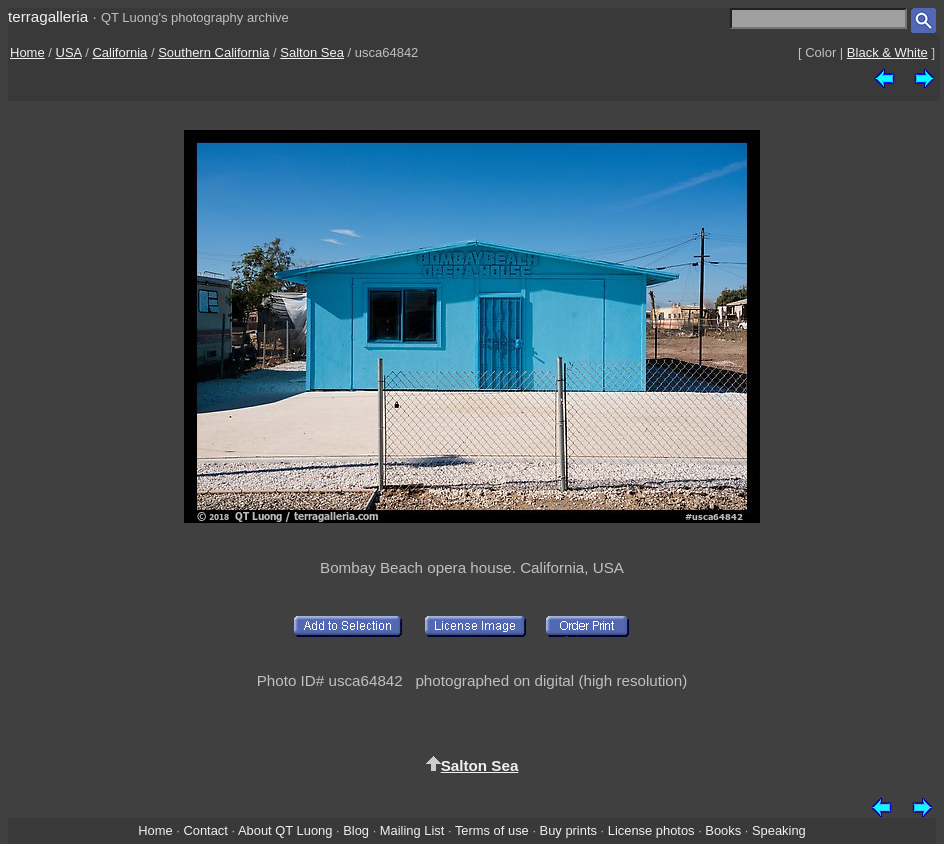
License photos (651, 830)
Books (723, 830)
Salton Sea (312, 52)
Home (27, 52)
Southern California (213, 52)
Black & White (887, 52)
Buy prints (568, 830)
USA (69, 52)
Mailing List (412, 830)
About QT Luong (285, 830)
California (119, 52)
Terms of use (492, 830)
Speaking (779, 830)
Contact (205, 830)
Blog (356, 830)
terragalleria (48, 16)
